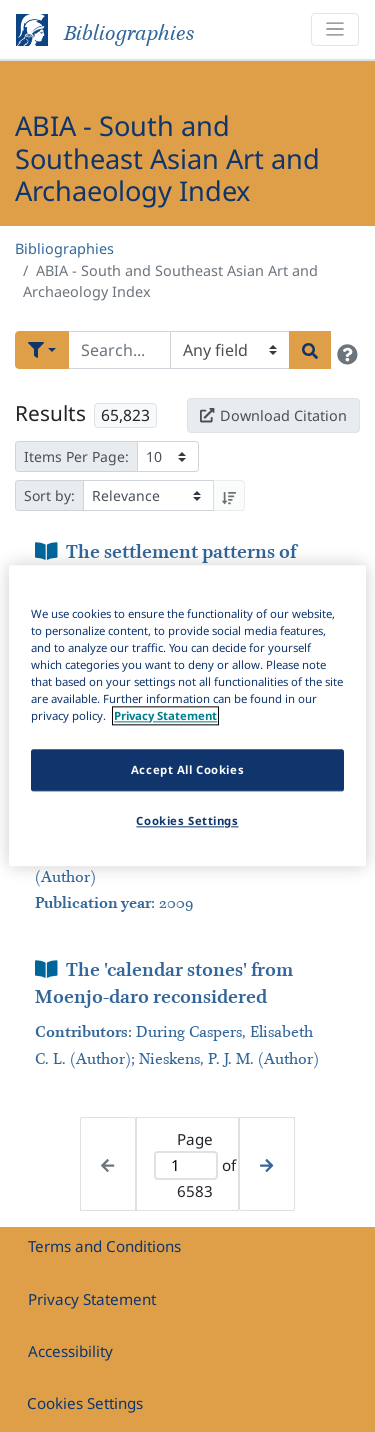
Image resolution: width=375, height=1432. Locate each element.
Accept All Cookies (187, 770)
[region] (187, 715)
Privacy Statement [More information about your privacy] (165, 716)
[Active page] (186, 1165)
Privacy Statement (92, 1299)
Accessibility (70, 1351)
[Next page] (266, 1164)
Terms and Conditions (104, 1246)
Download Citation (273, 415)
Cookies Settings (85, 1403)
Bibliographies (64, 248)
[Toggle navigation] (335, 29)
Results (50, 413)
